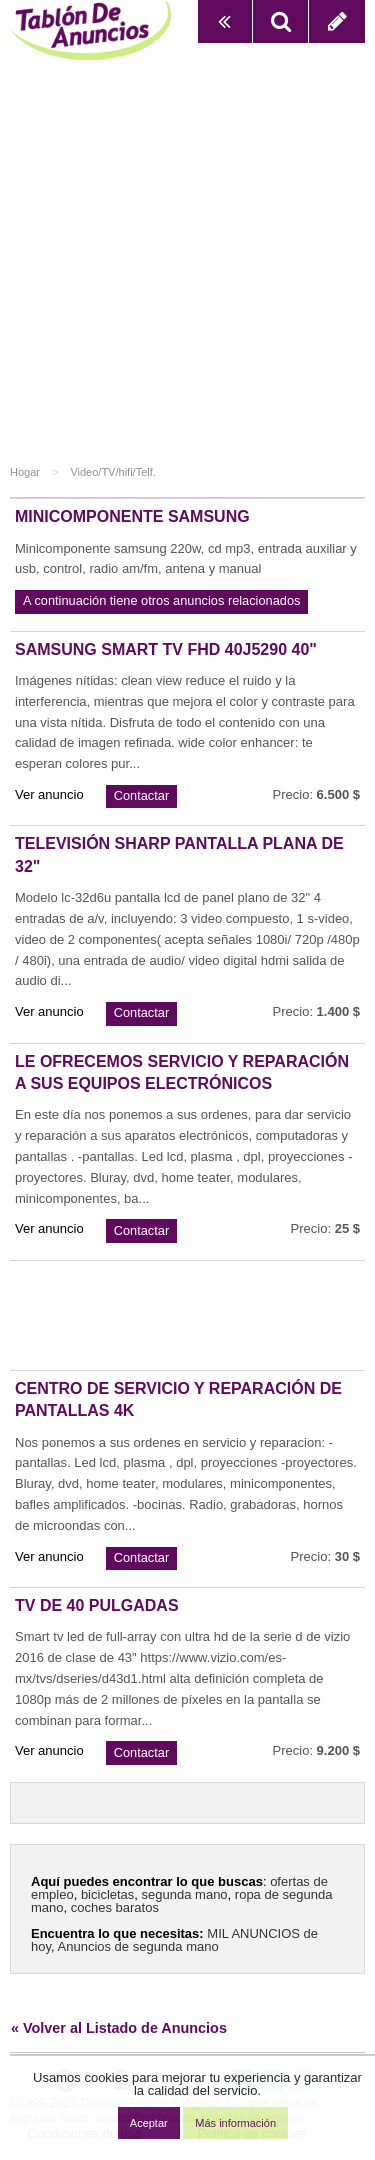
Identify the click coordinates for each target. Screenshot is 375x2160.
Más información (235, 2123)
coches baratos (115, 1907)
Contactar (141, 795)
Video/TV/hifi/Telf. (112, 472)
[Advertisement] (187, 266)
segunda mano (185, 1894)
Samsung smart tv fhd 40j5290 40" (166, 649)
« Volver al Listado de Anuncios (119, 2028)
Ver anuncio (49, 794)
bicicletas (107, 1894)
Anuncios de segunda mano (138, 1946)
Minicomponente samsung (132, 516)
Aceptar (149, 2123)
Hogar (25, 472)
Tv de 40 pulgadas (97, 1605)
